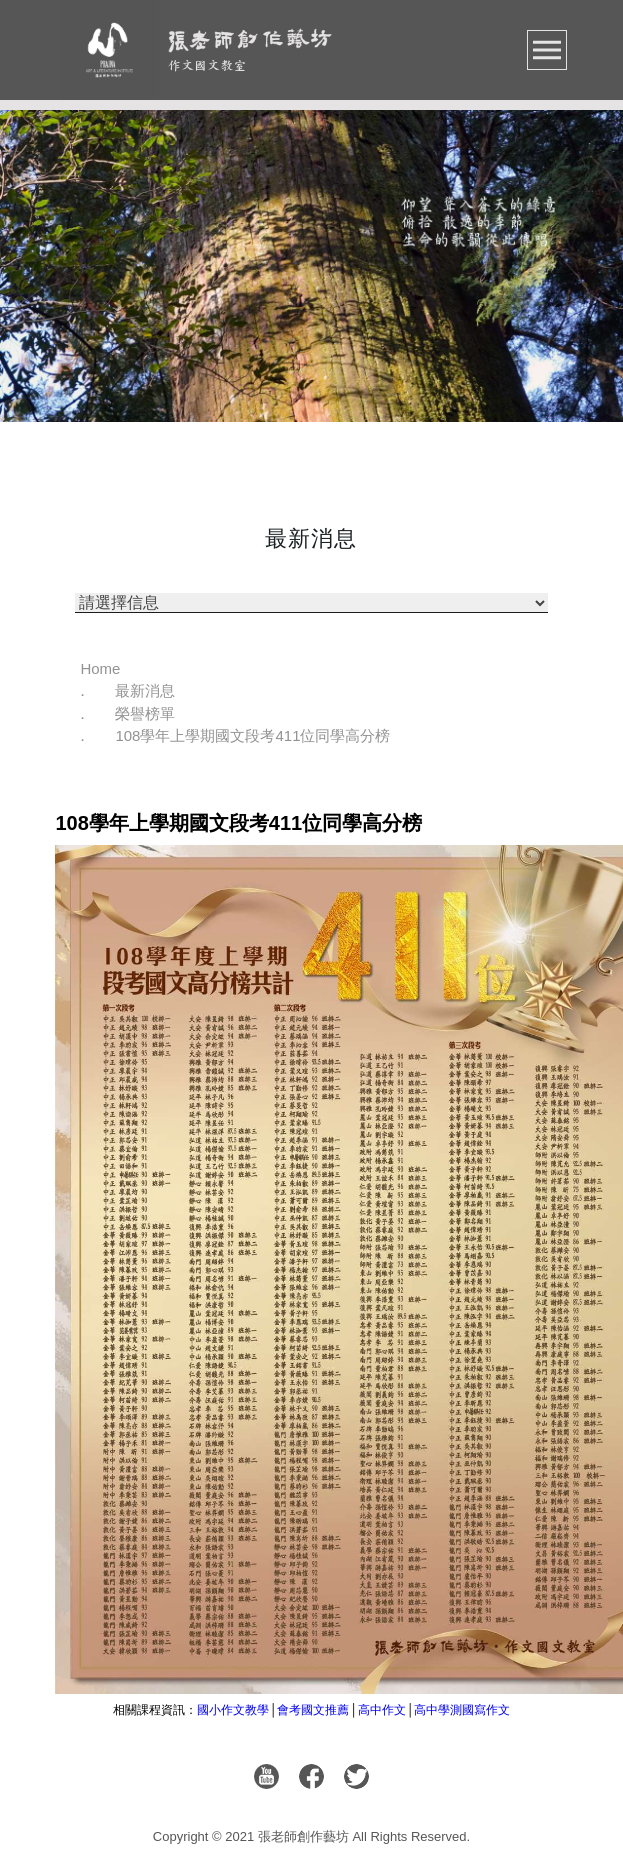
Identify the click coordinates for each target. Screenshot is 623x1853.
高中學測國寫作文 (462, 1710)
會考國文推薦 (313, 1710)
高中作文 (382, 1710)
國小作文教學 (233, 1710)
